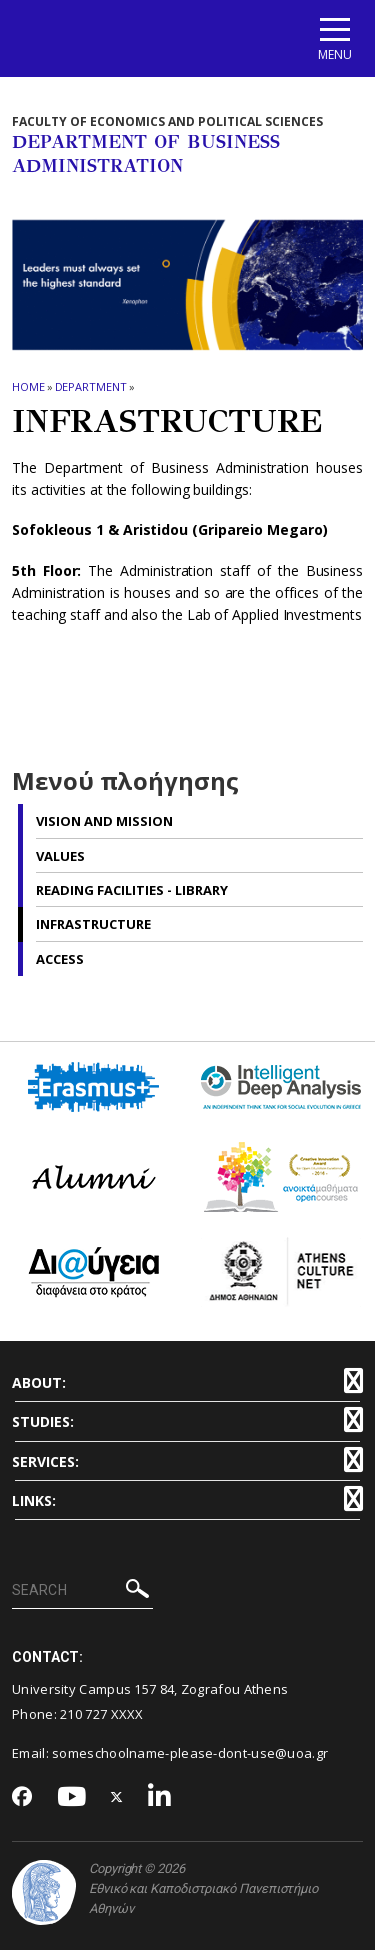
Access (60, 959)
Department (91, 386)
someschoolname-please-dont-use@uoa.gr (190, 1753)
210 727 (85, 1714)
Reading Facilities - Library (132, 890)
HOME (28, 386)
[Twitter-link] (117, 1797)
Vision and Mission (104, 821)
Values (60, 856)
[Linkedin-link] (160, 1797)
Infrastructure (93, 924)
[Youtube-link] (72, 1797)
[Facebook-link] (22, 1798)
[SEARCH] (82, 1591)
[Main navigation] (335, 38)
